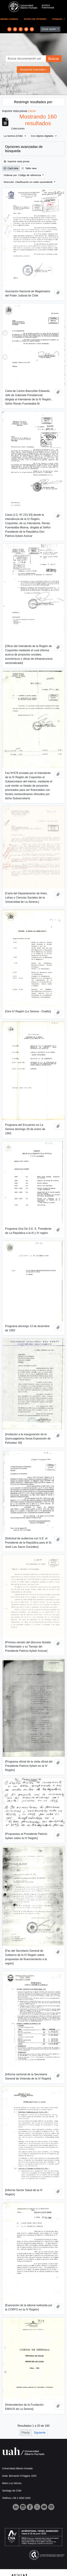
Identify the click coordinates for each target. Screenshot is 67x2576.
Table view (29, 168)
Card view (11, 168)
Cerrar (32, 111)
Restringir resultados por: (33, 102)
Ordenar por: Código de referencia (23, 175)
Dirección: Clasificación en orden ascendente (28, 182)
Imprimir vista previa (16, 161)
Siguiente (39, 2432)
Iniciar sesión (49, 29)
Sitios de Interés (35, 19)
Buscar (53, 59)
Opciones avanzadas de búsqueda (24, 149)
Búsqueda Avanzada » (33, 69)
